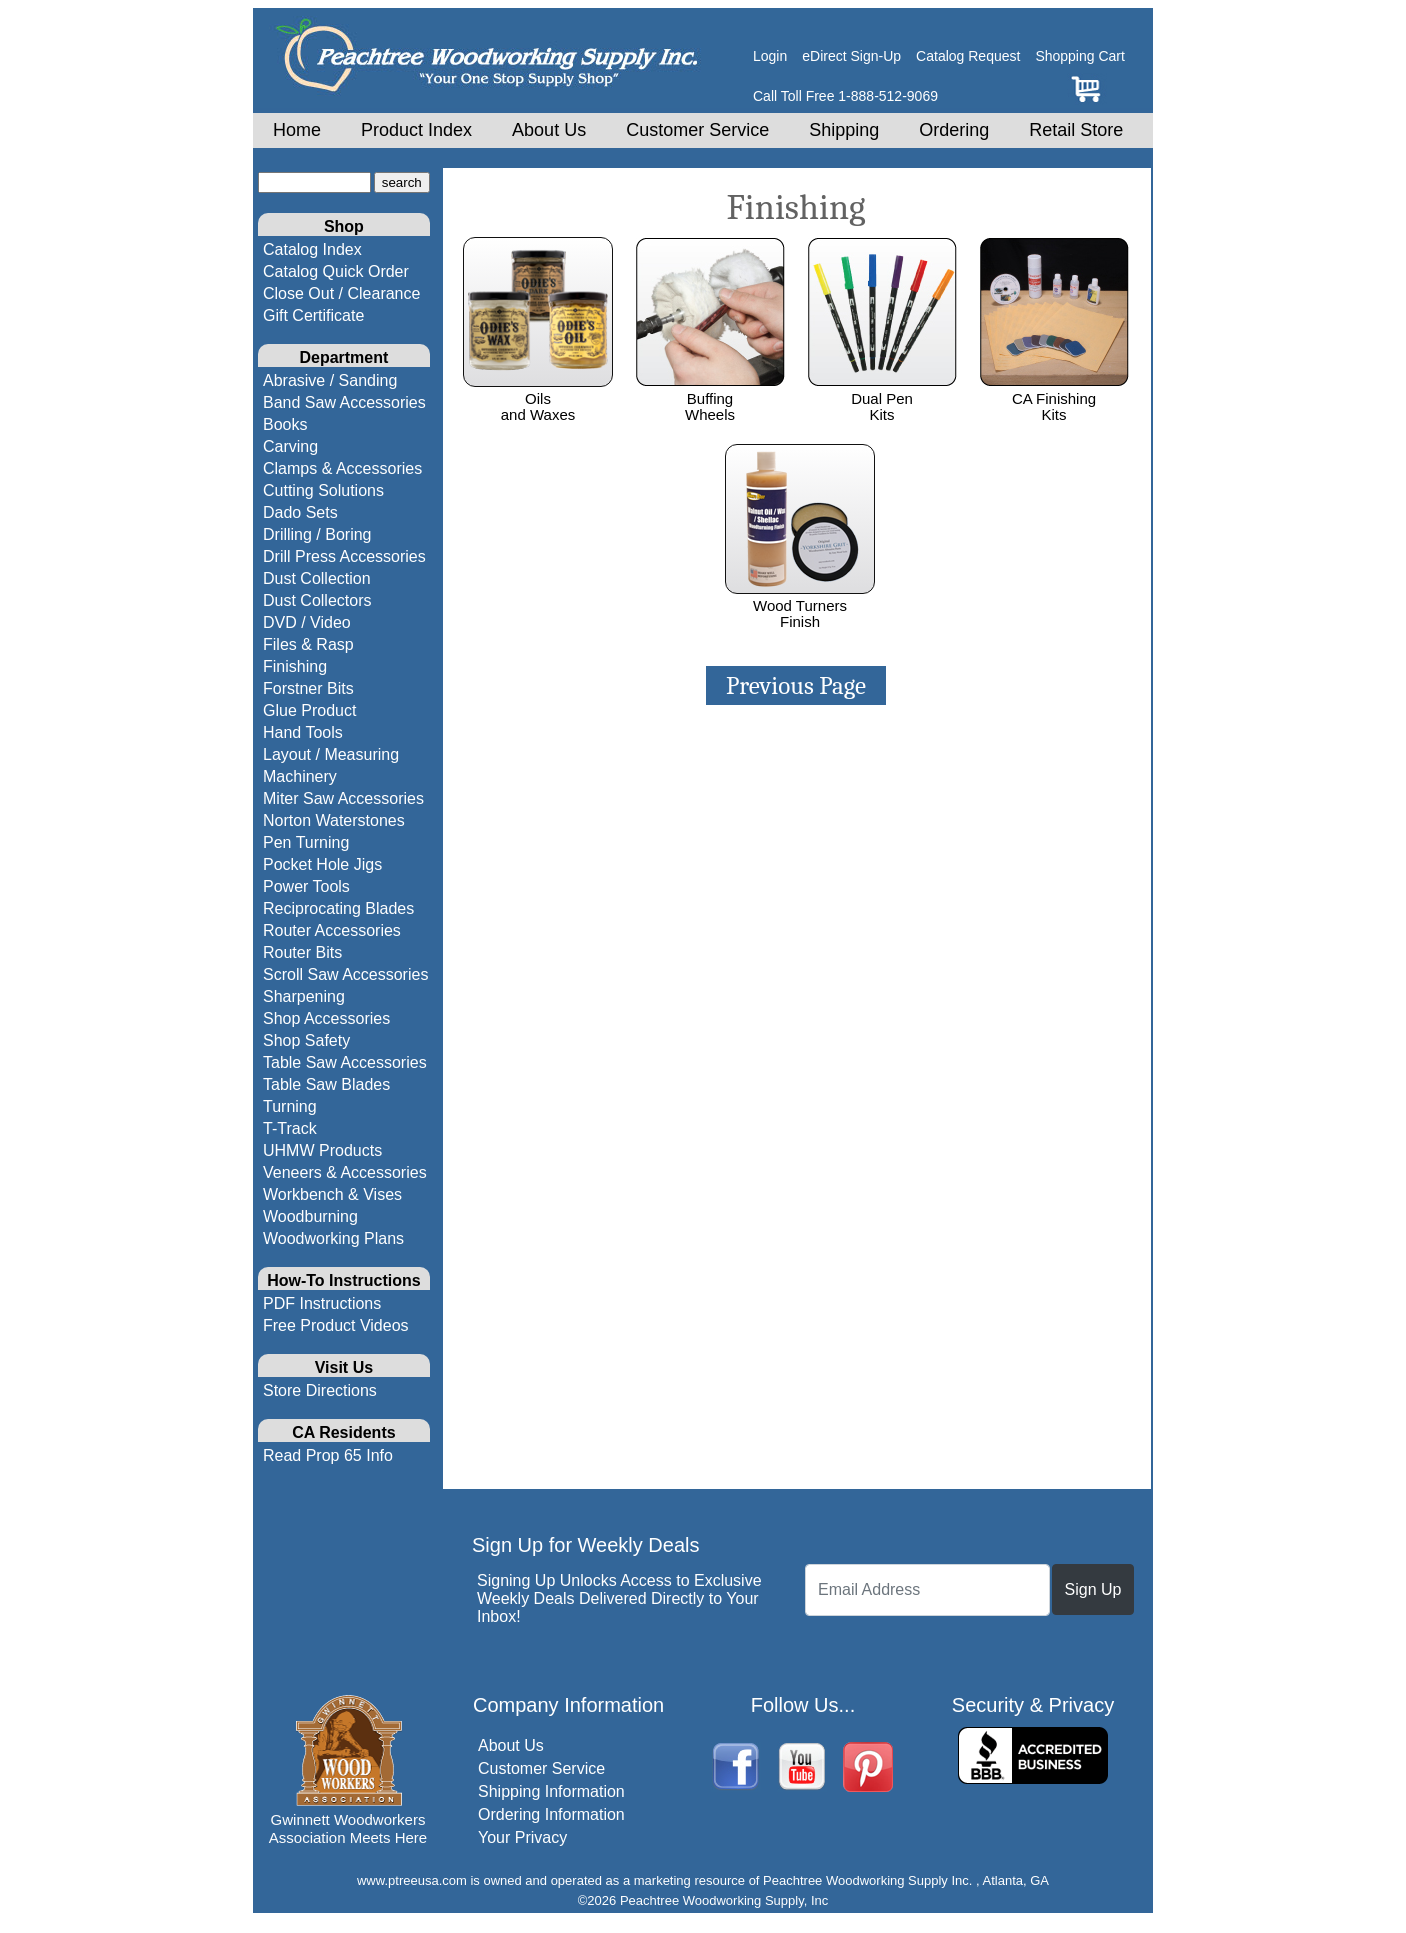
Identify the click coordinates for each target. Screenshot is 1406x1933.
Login (770, 56)
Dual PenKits (882, 398)
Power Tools (306, 886)
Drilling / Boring (317, 534)
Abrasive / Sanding (330, 380)
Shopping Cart (1080, 56)
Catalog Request (968, 56)
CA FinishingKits (1054, 398)
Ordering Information (551, 1814)
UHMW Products (322, 1150)
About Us (549, 130)
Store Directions (320, 1390)
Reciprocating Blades (338, 908)
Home (297, 130)
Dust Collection (317, 578)
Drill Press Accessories (344, 556)
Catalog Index (312, 249)
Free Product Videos (336, 1325)
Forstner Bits (308, 688)
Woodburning (310, 1216)
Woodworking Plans (333, 1238)
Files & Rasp (308, 644)
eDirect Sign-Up (851, 56)
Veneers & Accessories (345, 1172)
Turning (290, 1106)
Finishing (295, 666)
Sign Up (1093, 1589)
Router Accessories (332, 930)
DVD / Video (307, 622)
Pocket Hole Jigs (322, 864)
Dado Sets (300, 512)
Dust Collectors (317, 600)
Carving (290, 446)
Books (285, 424)
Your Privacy (522, 1837)
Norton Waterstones (334, 820)
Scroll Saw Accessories (345, 974)
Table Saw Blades (326, 1084)
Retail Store (1076, 130)
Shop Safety (306, 1040)
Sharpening (304, 996)
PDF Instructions (322, 1303)
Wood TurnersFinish (800, 605)
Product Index (416, 130)
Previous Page (796, 685)
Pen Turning (306, 842)
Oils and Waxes (538, 398)
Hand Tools (303, 732)
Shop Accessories (326, 1018)
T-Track (290, 1128)
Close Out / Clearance (341, 293)
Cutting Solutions (323, 490)
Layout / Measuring (331, 754)
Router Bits (302, 952)
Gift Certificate (313, 315)
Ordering (954, 130)
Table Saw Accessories (345, 1062)
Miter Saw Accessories (343, 798)
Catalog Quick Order (336, 271)
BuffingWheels (710, 398)
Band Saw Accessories (344, 402)
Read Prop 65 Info (328, 1455)
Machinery (300, 776)
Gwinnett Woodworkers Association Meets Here (348, 1828)
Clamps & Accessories (342, 468)
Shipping (844, 130)
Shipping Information (551, 1791)
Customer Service (697, 130)
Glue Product (309, 710)
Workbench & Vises (332, 1194)
